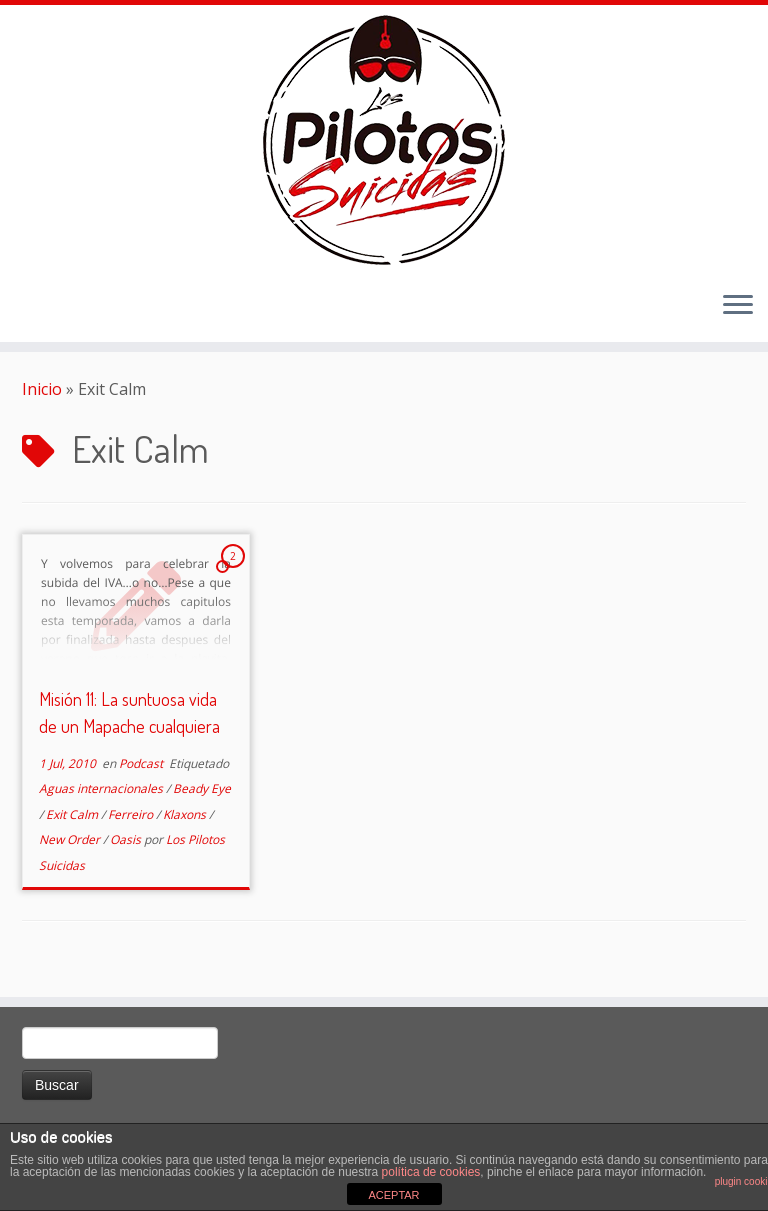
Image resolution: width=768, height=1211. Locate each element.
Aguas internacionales (102, 788)
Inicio (42, 389)
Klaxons (186, 814)
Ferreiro (132, 814)
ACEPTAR (393, 1195)
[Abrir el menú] (738, 306)
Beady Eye (202, 788)
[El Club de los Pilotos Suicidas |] (384, 140)
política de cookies (431, 1172)
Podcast (142, 763)
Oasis (127, 839)
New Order (71, 839)
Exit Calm (73, 814)
